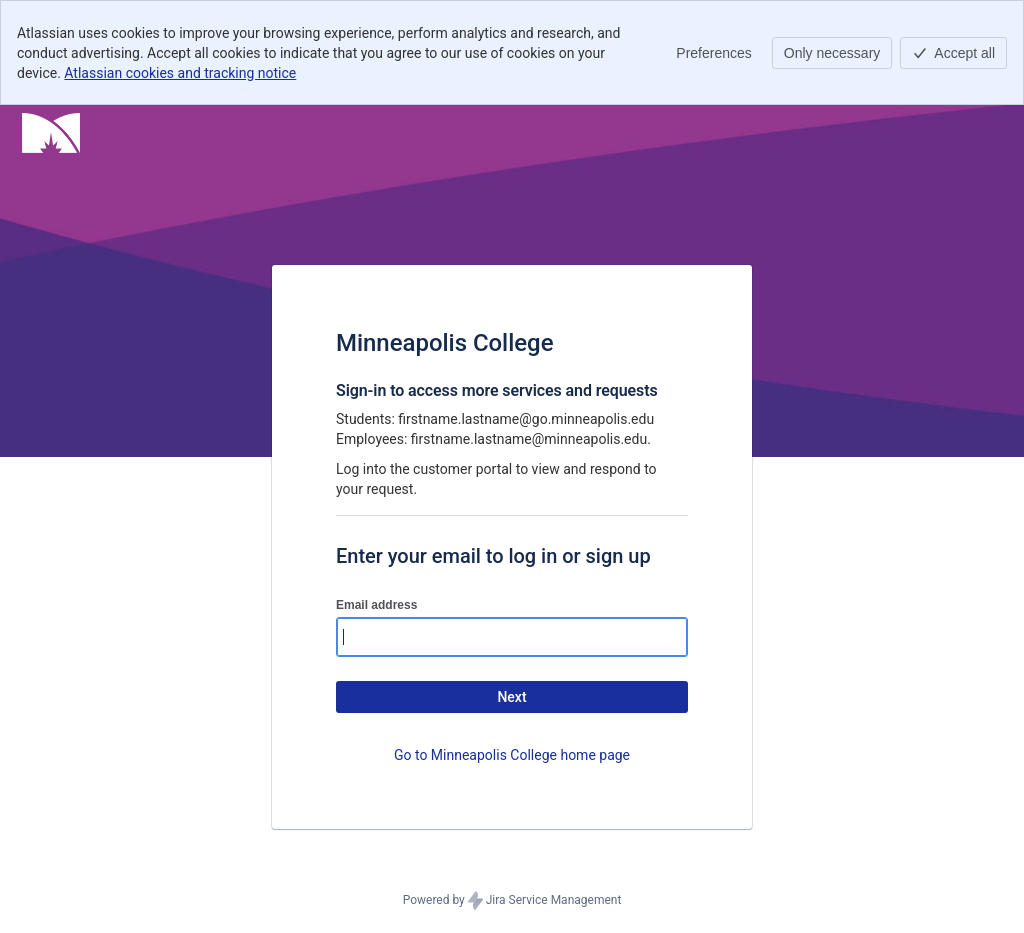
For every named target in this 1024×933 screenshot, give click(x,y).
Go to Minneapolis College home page (512, 755)
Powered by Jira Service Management (512, 901)
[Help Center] (51, 133)
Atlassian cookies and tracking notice (180, 73)
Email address (376, 605)
